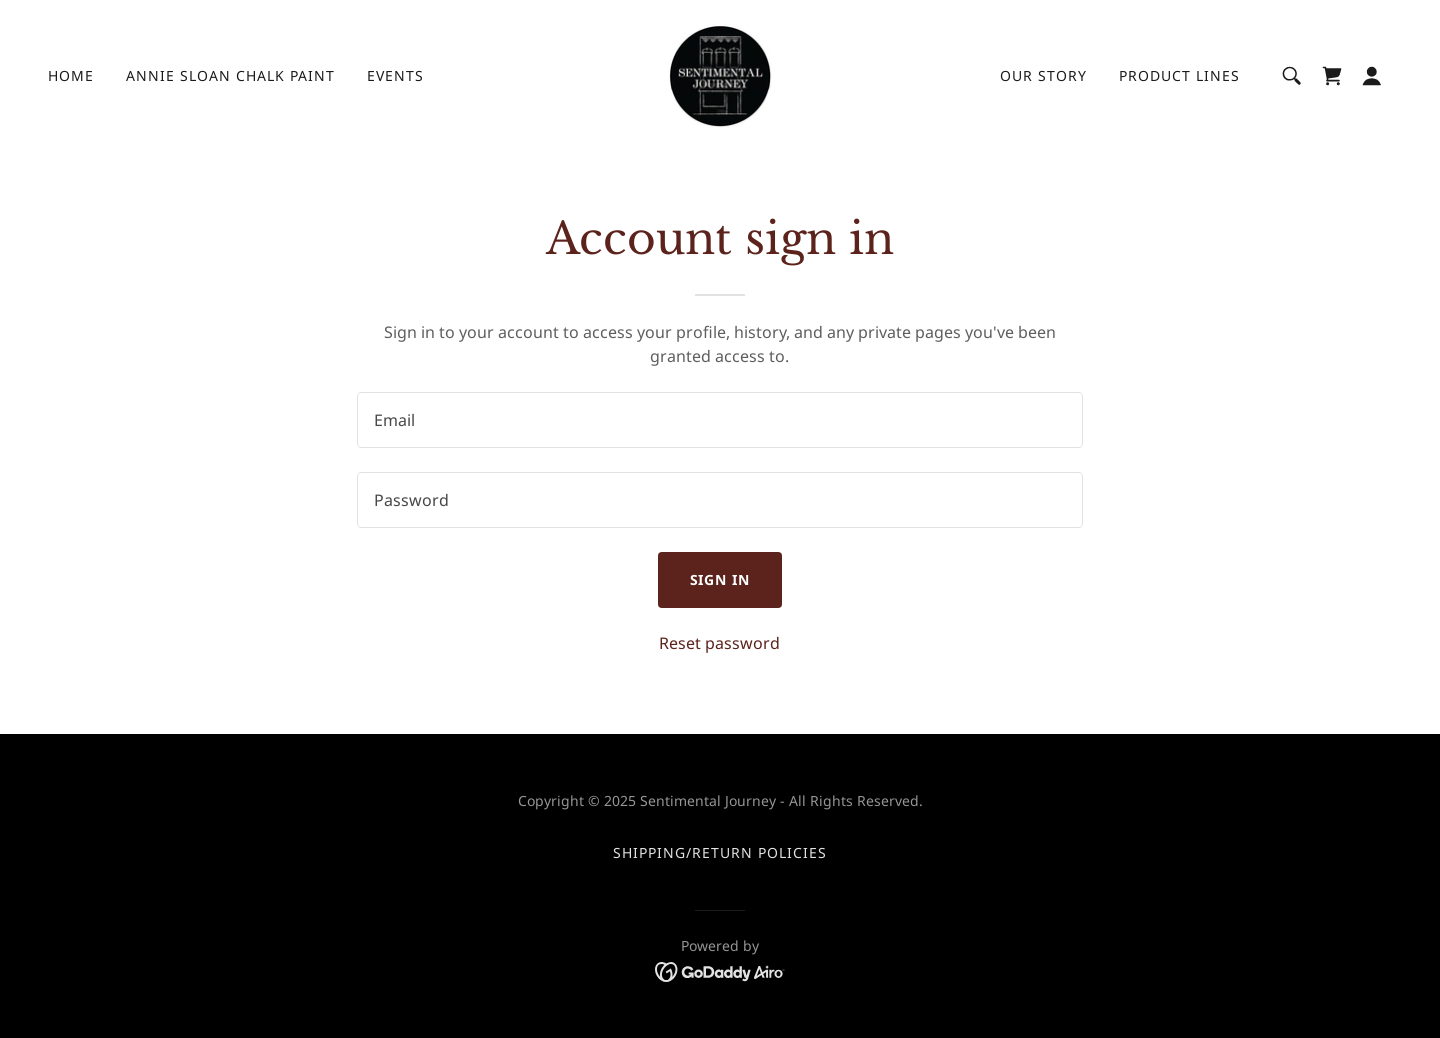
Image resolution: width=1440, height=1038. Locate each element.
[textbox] (719, 420)
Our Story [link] (1043, 75)
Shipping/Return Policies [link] (720, 852)
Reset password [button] (719, 643)
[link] (720, 74)
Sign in (720, 579)
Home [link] (71, 75)
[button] (1372, 76)
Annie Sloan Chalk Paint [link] (230, 75)
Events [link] (395, 75)
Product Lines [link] (1179, 75)
